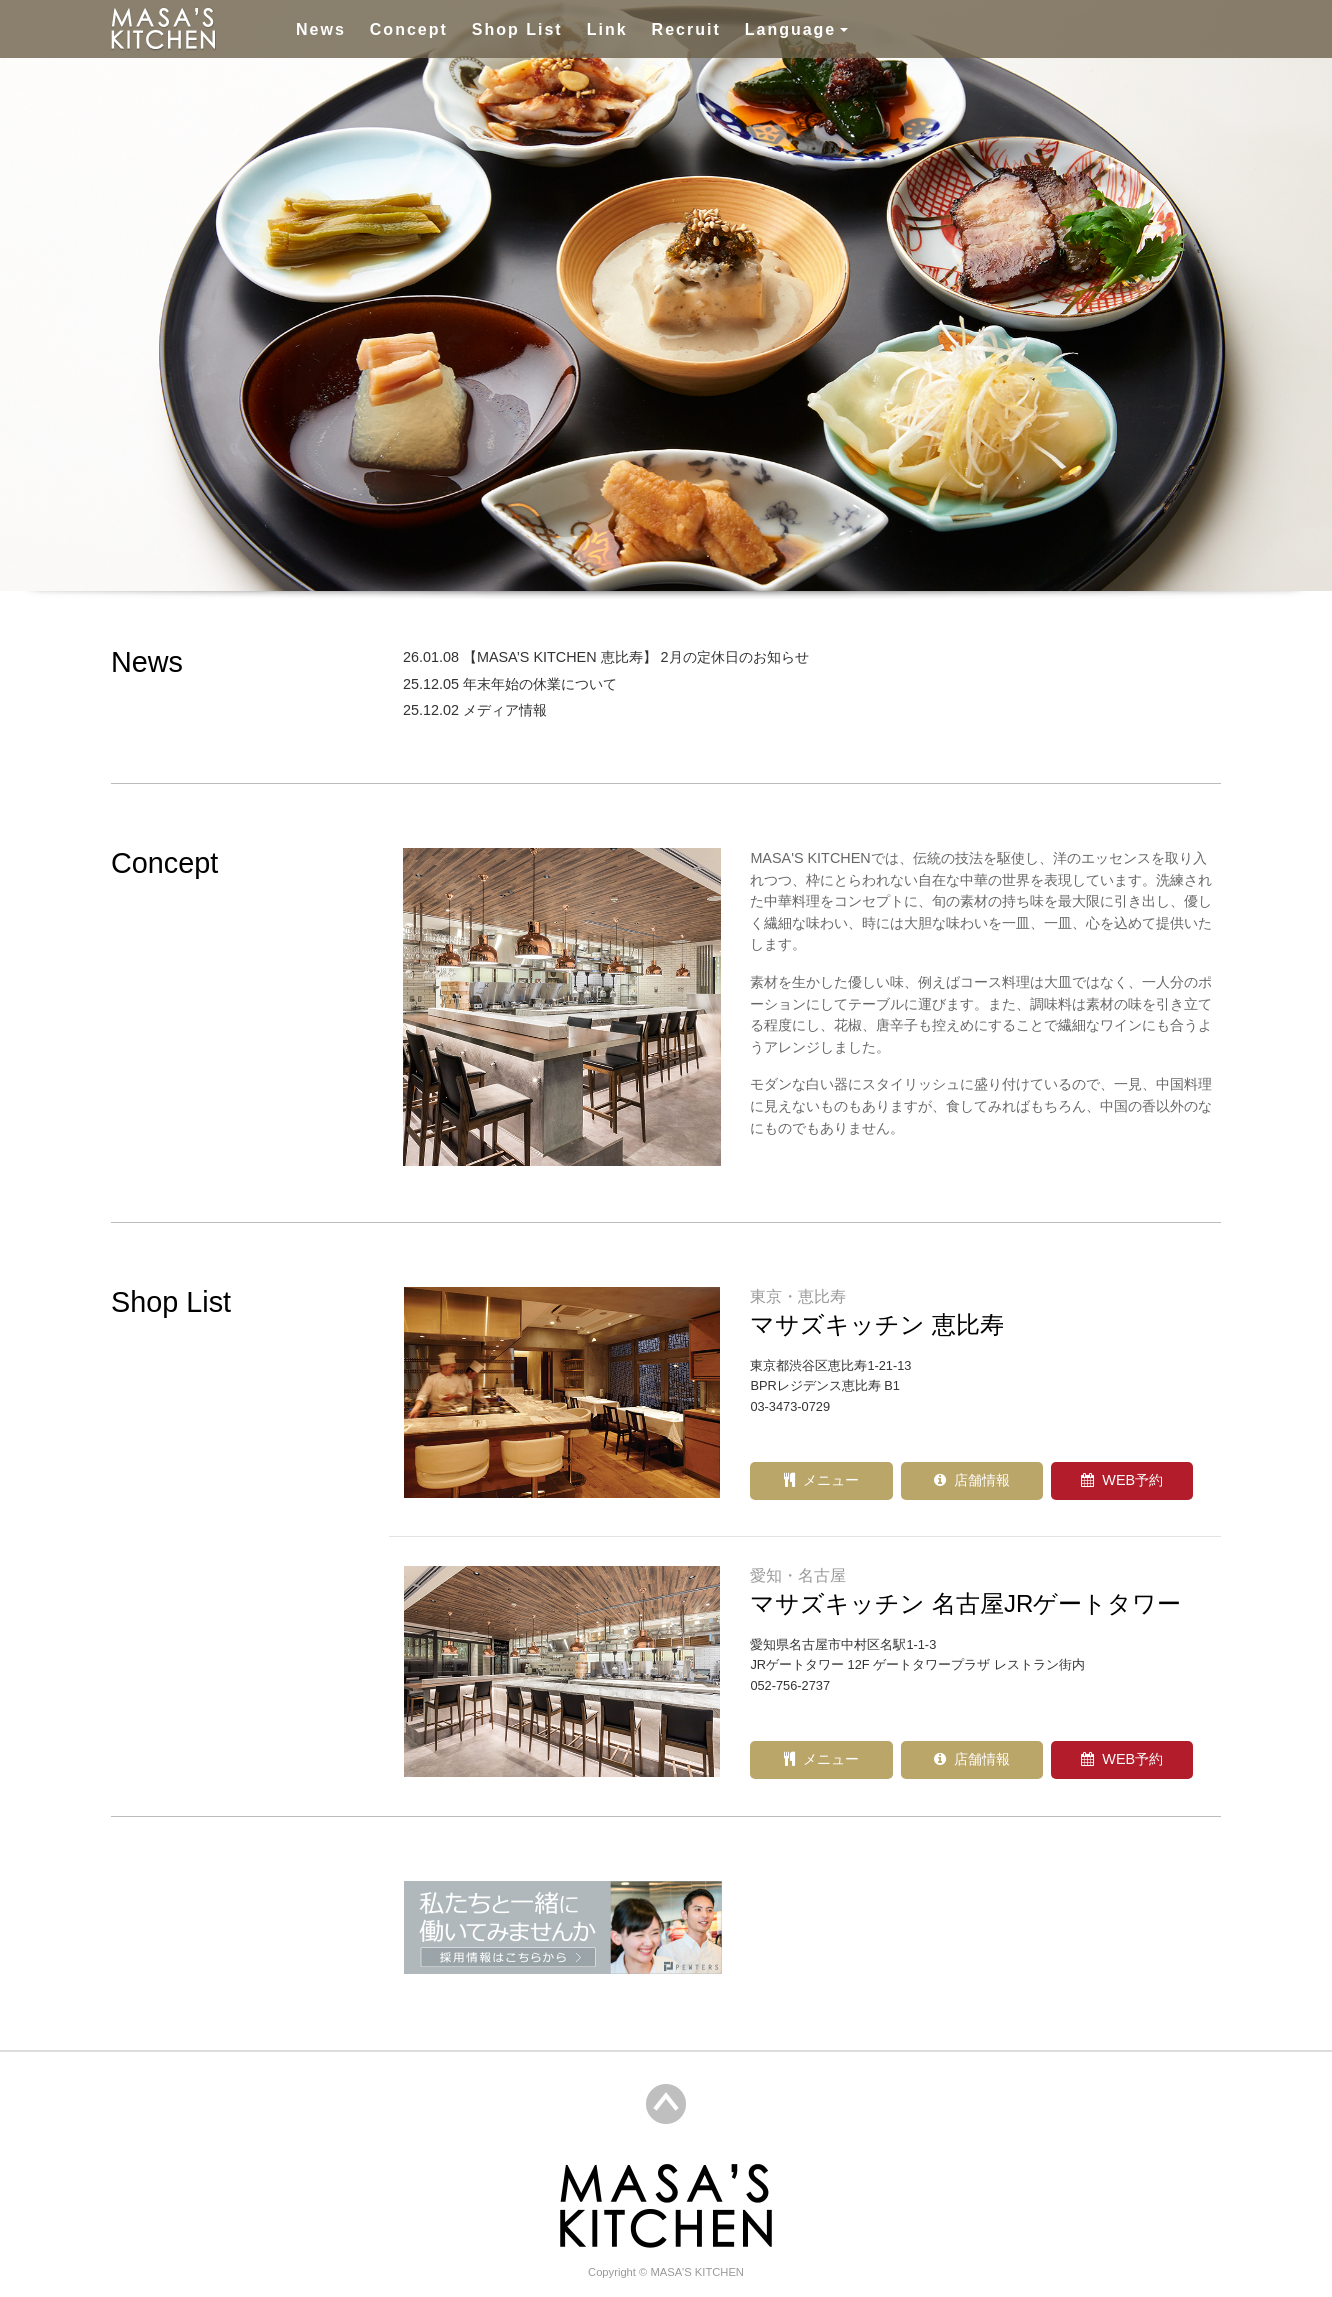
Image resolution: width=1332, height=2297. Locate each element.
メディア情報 (511, 710)
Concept (409, 29)
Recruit (686, 29)
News (321, 29)
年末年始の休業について (546, 684)
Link (607, 29)
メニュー (821, 1480)
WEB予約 (1122, 1480)
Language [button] (791, 29)
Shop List (517, 29)
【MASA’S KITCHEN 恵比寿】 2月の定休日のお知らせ (642, 657)
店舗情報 (972, 1480)
